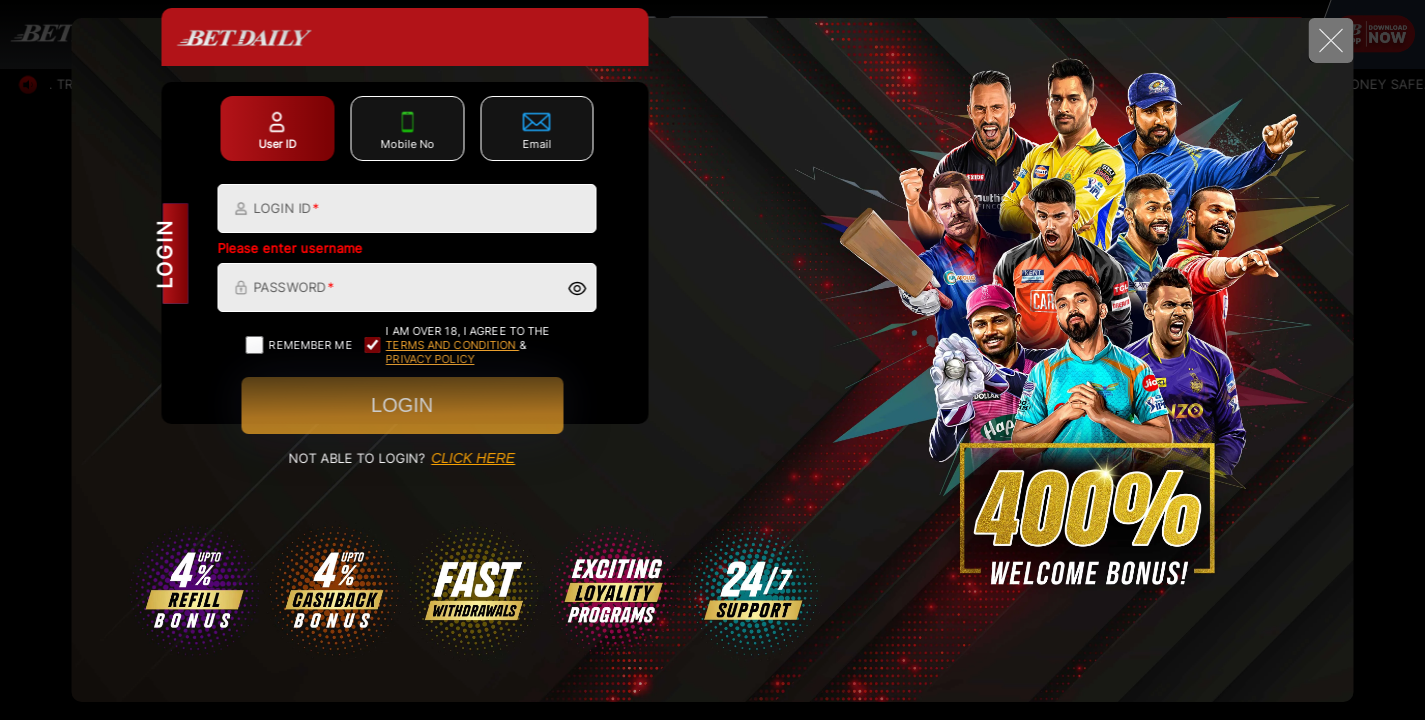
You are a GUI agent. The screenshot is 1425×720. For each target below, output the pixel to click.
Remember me (299, 345)
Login (402, 405)
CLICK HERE (473, 458)
